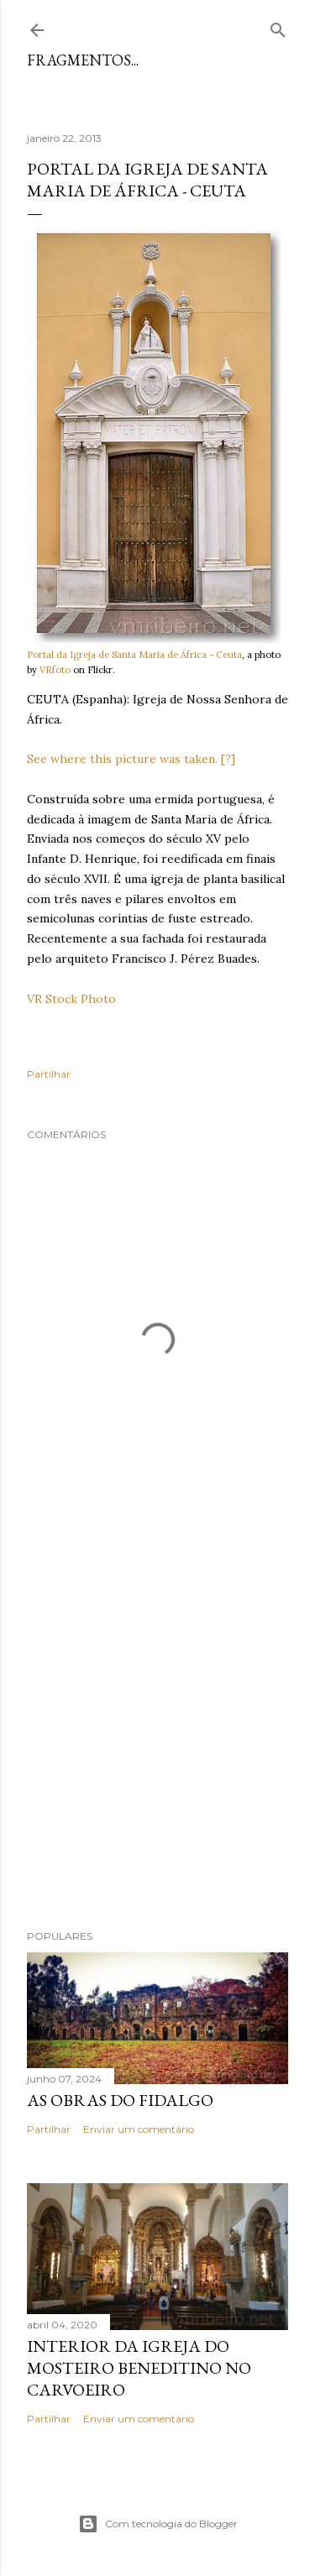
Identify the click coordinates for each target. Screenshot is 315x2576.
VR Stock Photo (71, 998)
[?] (228, 758)
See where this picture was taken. (122, 758)
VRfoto (55, 670)
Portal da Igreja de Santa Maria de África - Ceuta (134, 655)
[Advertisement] (157, 1730)
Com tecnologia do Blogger (158, 2524)
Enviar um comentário (138, 2129)
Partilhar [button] (49, 1074)
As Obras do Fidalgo (120, 2100)
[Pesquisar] (278, 26)
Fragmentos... (83, 60)
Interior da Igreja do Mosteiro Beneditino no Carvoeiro (139, 2368)
